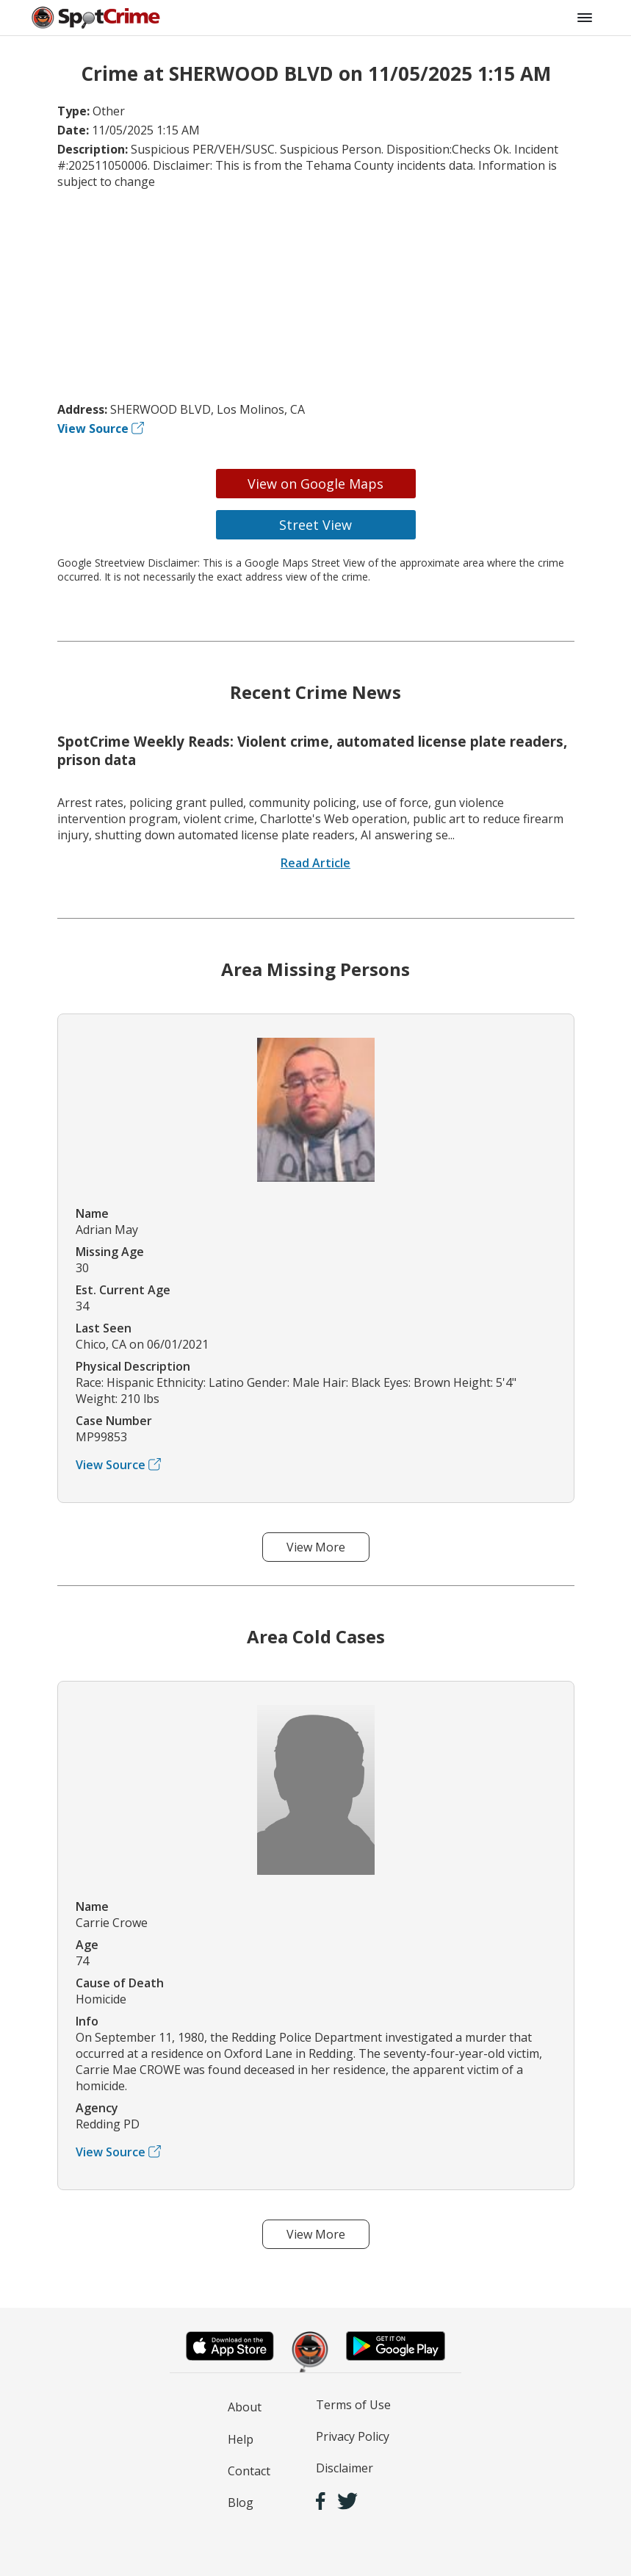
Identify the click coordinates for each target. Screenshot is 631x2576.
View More (315, 1547)
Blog (240, 2502)
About (245, 2407)
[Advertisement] (315, 295)
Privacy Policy (352, 2436)
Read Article (315, 863)
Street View (315, 525)
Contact (249, 2471)
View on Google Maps (315, 483)
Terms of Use (353, 2405)
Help (240, 2439)
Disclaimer (344, 2468)
